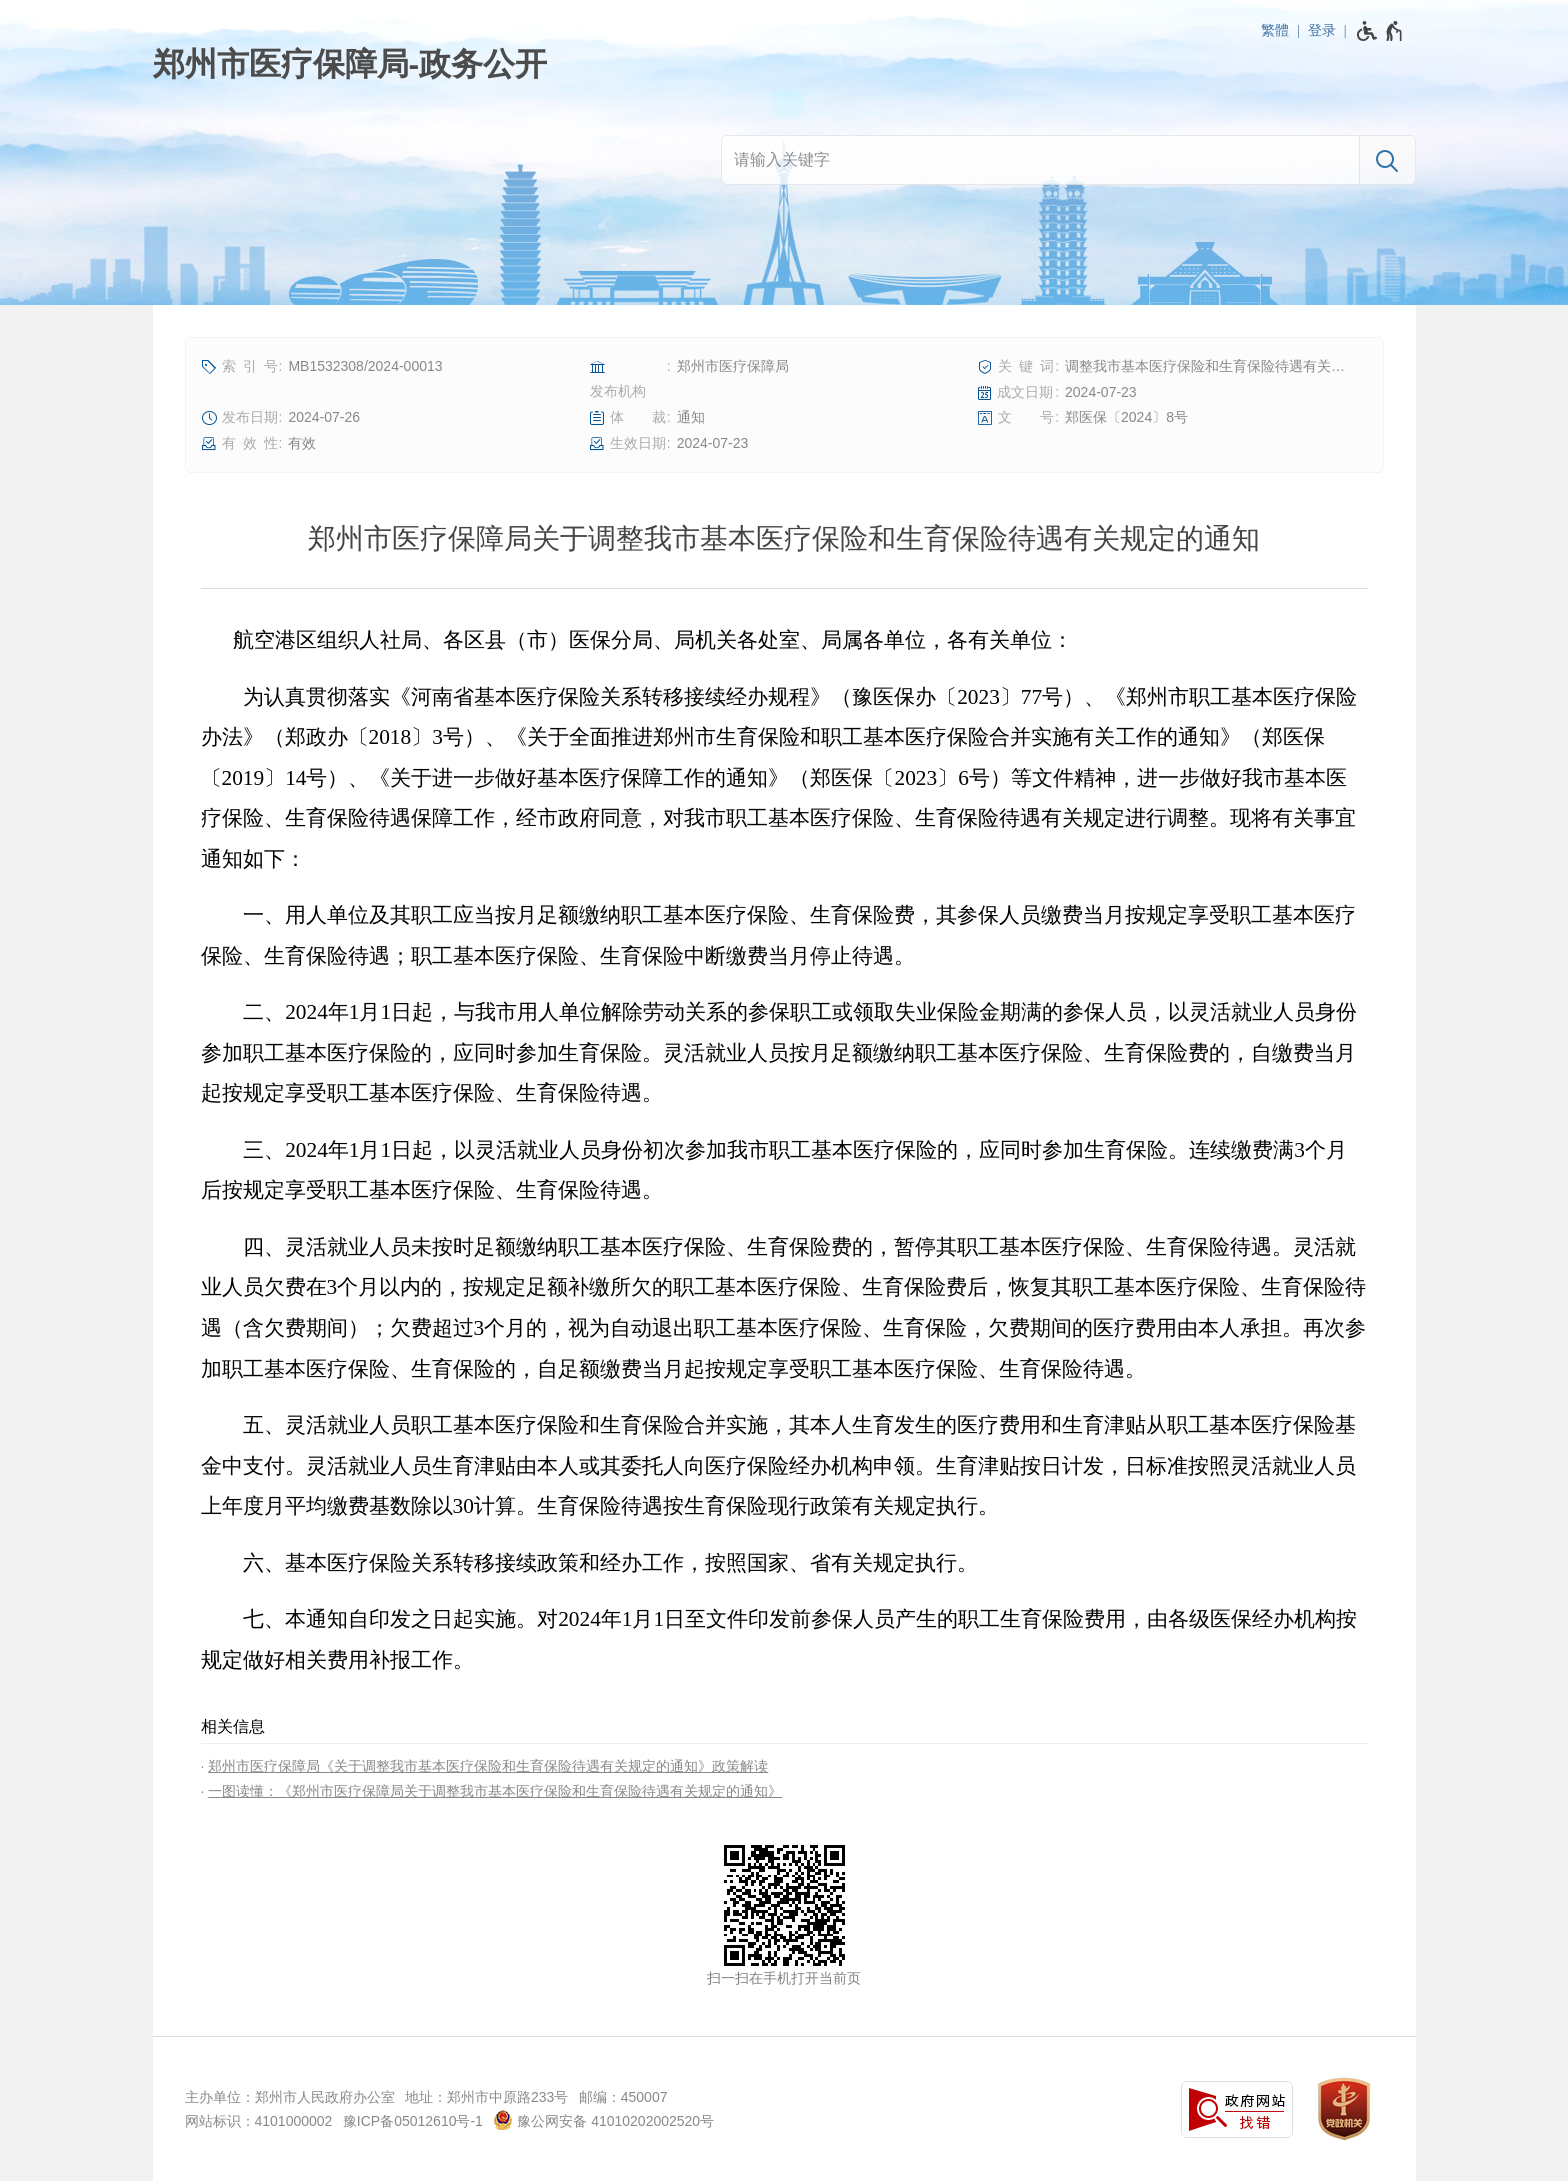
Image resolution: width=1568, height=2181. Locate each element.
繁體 (1275, 30)
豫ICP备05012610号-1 (413, 2121)
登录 (1322, 30)
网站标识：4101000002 (259, 2121)
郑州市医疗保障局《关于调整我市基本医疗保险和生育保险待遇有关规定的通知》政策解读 (488, 1766)
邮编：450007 (623, 2097)
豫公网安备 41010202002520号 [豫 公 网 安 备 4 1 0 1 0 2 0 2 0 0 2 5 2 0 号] (603, 2120)
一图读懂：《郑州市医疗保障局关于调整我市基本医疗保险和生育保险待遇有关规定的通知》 (495, 1791)
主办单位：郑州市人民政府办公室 (290, 2097)
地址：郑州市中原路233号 (486, 2097)
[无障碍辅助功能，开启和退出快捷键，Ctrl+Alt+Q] (1380, 31)
